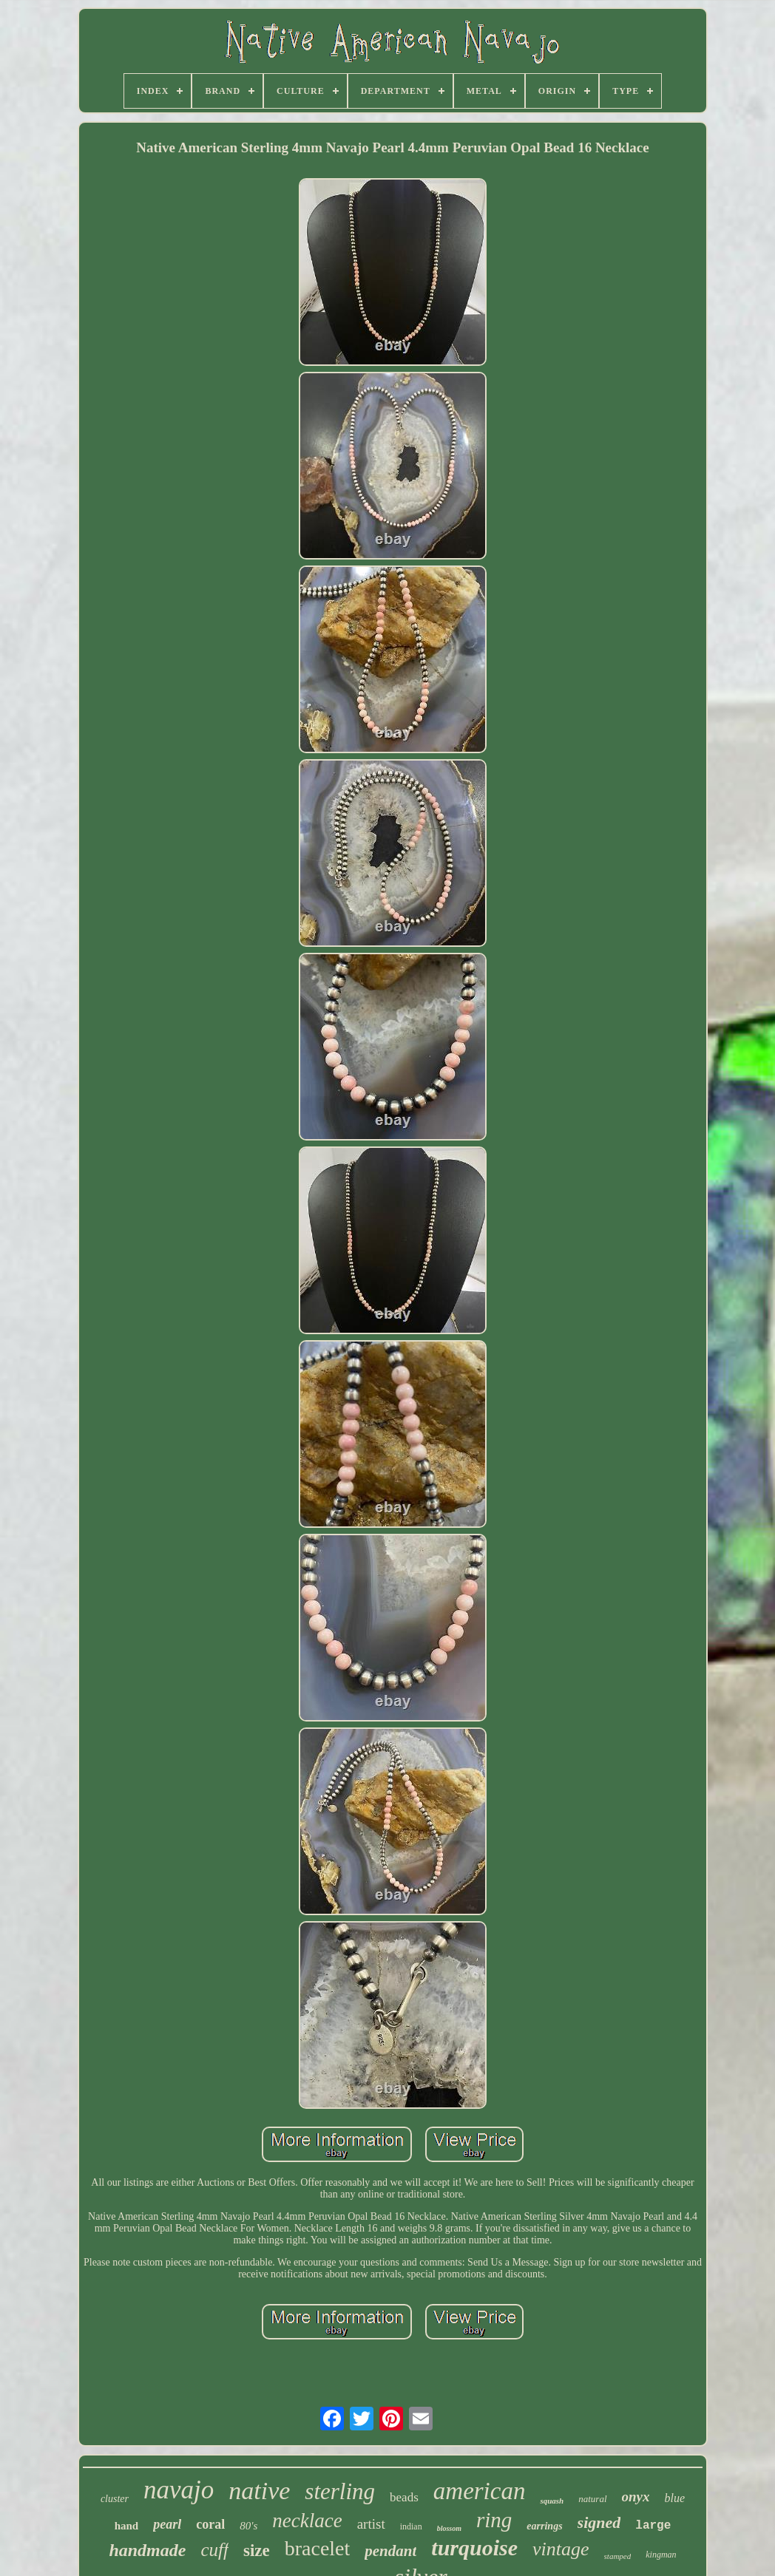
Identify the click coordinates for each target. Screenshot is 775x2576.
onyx (636, 2496)
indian (411, 2526)
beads (404, 2497)
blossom (449, 2528)
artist (371, 2524)
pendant (390, 2551)
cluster (115, 2498)
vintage (560, 2549)
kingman (661, 2554)
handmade (147, 2550)
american (479, 2491)
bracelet (318, 2548)
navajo (178, 2489)
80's (248, 2526)
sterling (340, 2491)
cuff (214, 2550)
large (653, 2525)
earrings (544, 2526)
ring (494, 2520)
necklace (307, 2520)
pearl (167, 2524)
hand (127, 2526)
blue (675, 2498)
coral (210, 2524)
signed (599, 2522)
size (256, 2550)
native (259, 2490)
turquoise (474, 2547)
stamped (618, 2556)
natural (592, 2498)
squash (552, 2500)
